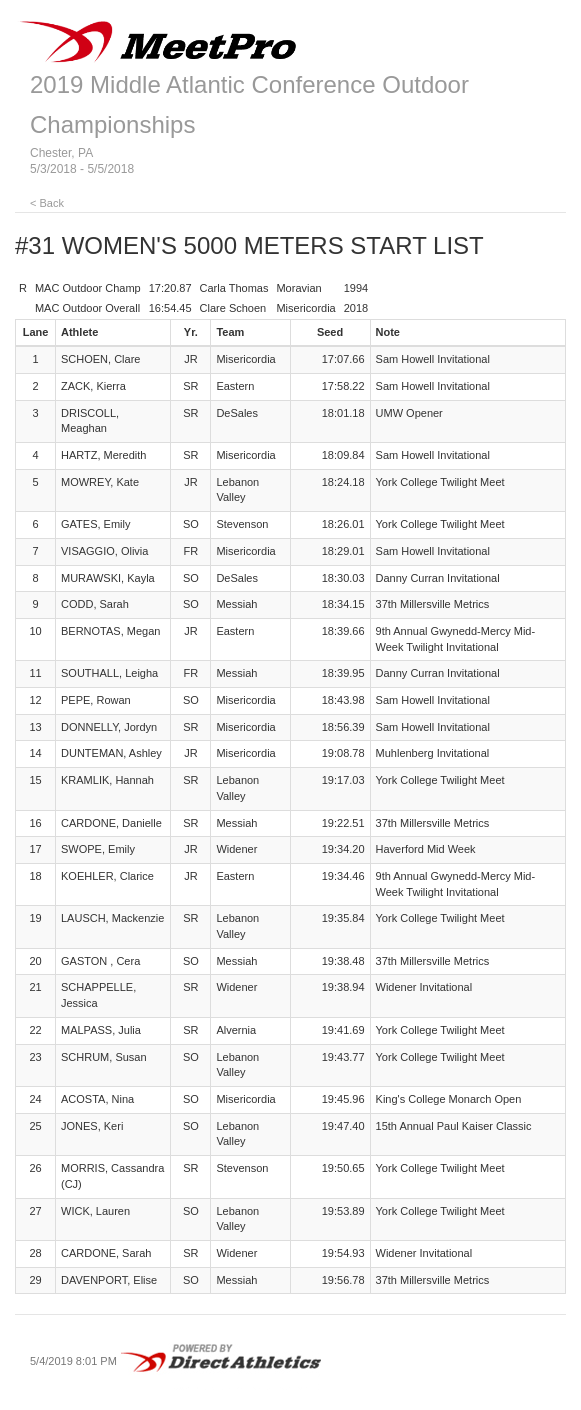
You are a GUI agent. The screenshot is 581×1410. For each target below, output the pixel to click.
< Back (47, 203)
